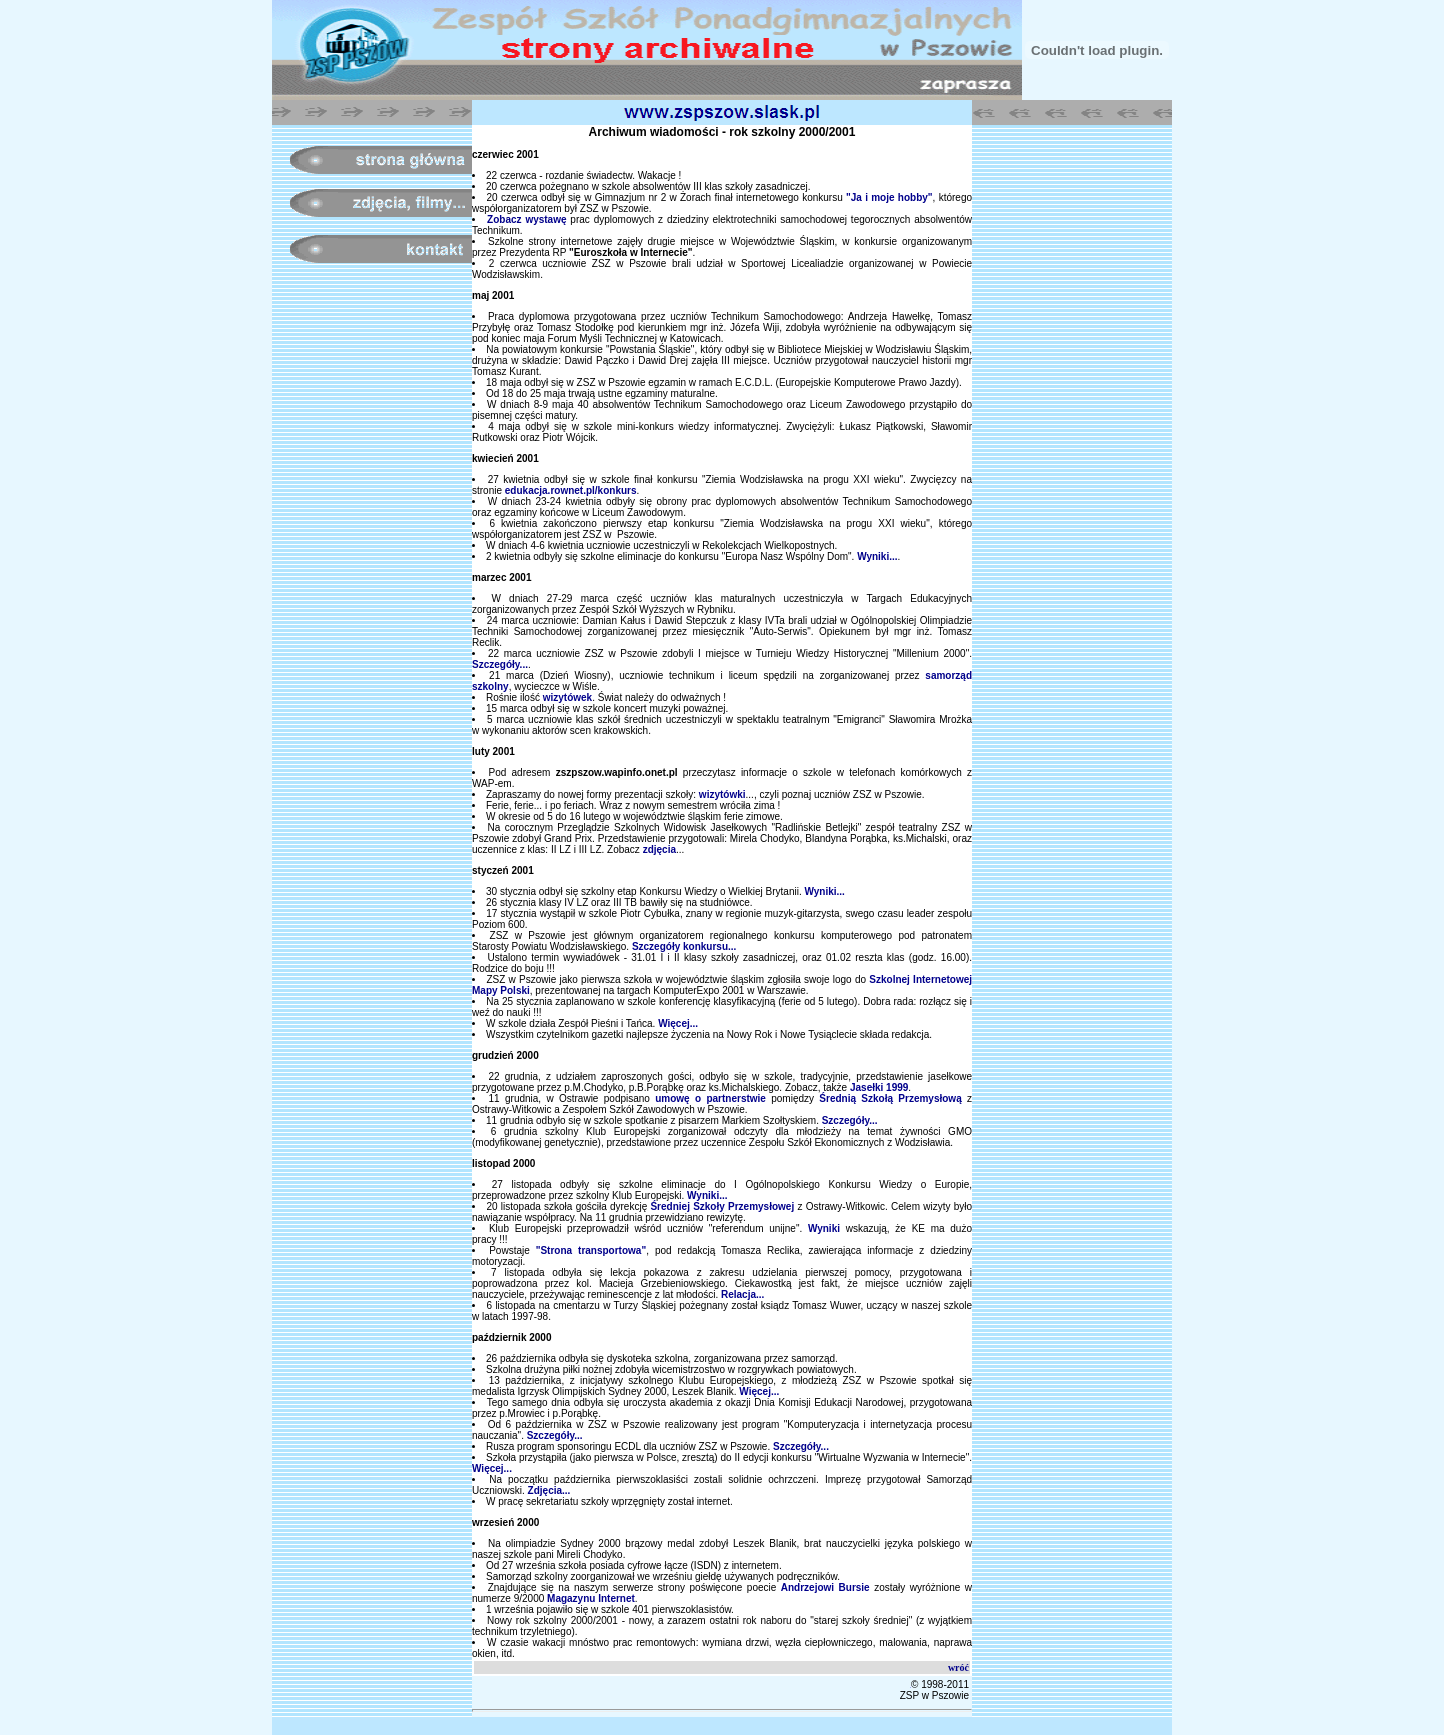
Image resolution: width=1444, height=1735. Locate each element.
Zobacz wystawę (526, 219)
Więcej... (678, 1023)
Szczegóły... (500, 664)
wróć (958, 1667)
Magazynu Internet (591, 1598)
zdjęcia (659, 849)
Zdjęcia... (549, 1490)
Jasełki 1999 (879, 1087)
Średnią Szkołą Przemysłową (890, 1098)
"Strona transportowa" (591, 1250)
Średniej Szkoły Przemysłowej (722, 1206)
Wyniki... (877, 556)
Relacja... (742, 1294)
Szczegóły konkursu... (684, 946)
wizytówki (722, 794)
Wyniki (824, 1228)
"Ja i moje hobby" (889, 197)
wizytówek (567, 697)
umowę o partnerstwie (710, 1098)
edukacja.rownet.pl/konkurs (571, 490)
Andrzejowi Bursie (825, 1587)
